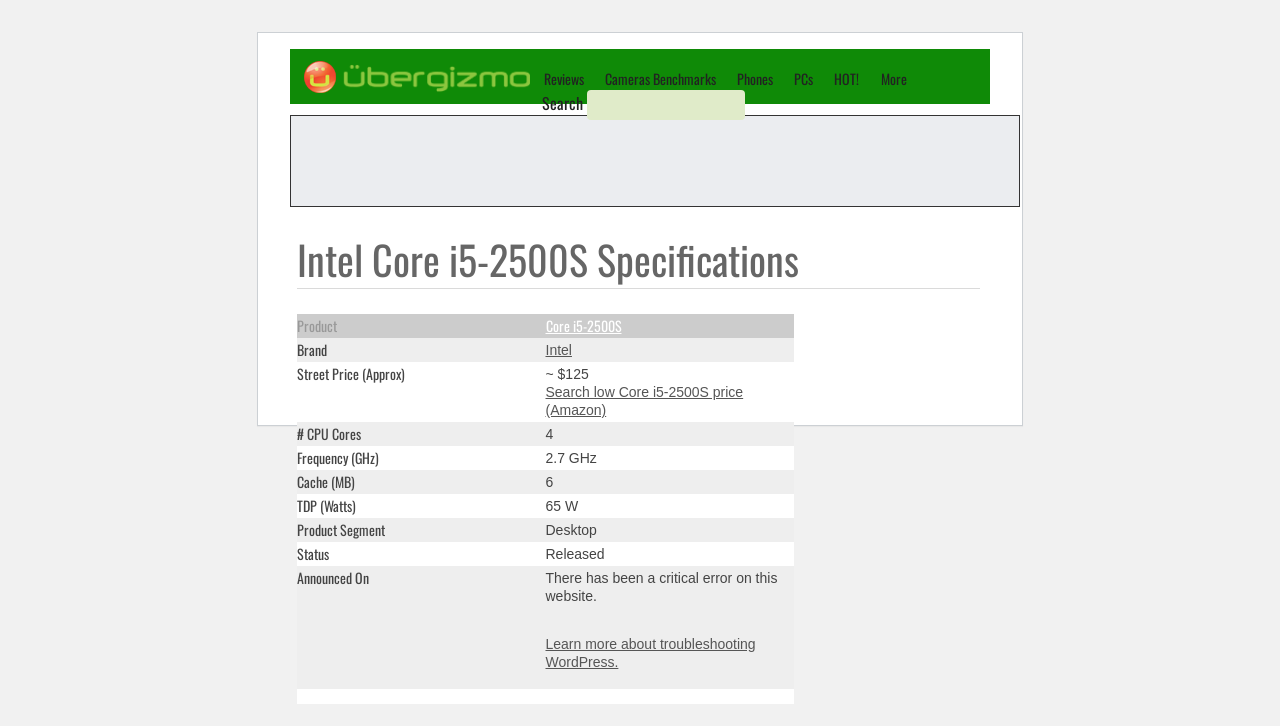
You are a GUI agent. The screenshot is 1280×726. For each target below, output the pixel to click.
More (894, 78)
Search (562, 103)
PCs (803, 78)
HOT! (846, 78)
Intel (559, 350)
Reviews (564, 78)
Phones (755, 78)
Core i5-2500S (584, 325)
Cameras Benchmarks (660, 78)
